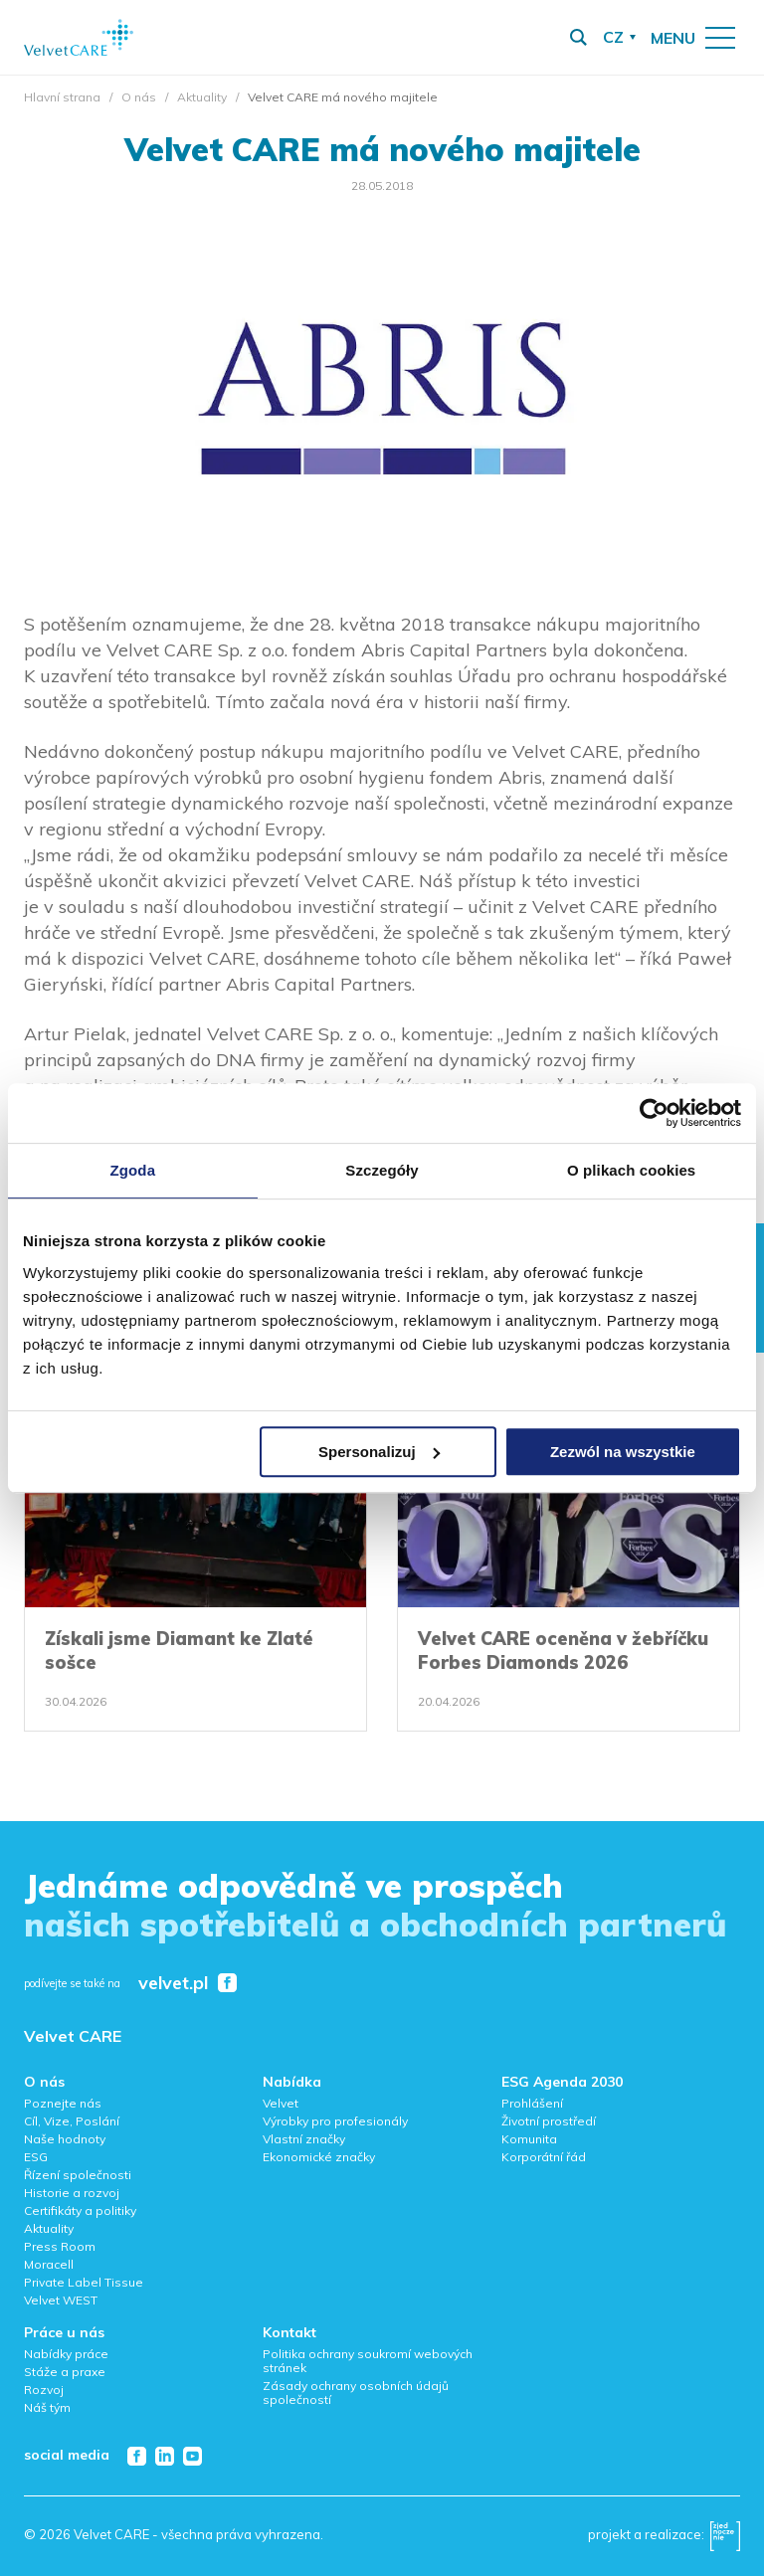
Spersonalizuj (379, 1451)
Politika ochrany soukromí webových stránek (368, 2360)
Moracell (49, 2264)
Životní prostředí (548, 2121)
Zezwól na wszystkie (622, 1451)
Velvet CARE (72, 2036)
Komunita (529, 2138)
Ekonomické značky (319, 2156)
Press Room (60, 2246)
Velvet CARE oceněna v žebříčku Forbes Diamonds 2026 (563, 1650)
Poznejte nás (62, 2103)
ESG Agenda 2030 (562, 2082)
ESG (36, 2156)
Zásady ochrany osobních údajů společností (356, 2392)
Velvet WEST (60, 2300)
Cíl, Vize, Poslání (71, 2121)
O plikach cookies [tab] (631, 1170)
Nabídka (292, 2082)
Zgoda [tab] (133, 1170)
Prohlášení (532, 2103)
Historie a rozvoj (71, 2192)
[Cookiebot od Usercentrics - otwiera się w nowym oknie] (654, 1113)
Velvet (280, 2103)
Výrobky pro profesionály (335, 2121)
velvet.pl (173, 1983)
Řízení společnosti (77, 2174)
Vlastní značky (304, 2138)
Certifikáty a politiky (80, 2210)
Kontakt (289, 2332)
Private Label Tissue (83, 2282)
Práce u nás (64, 2332)
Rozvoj (44, 2389)
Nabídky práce (66, 2353)
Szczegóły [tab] (381, 1170)
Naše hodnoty (64, 2138)
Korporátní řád (543, 2156)
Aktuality (202, 97)
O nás (138, 97)
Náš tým (47, 2407)
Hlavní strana (62, 97)
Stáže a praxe (64, 2371)
